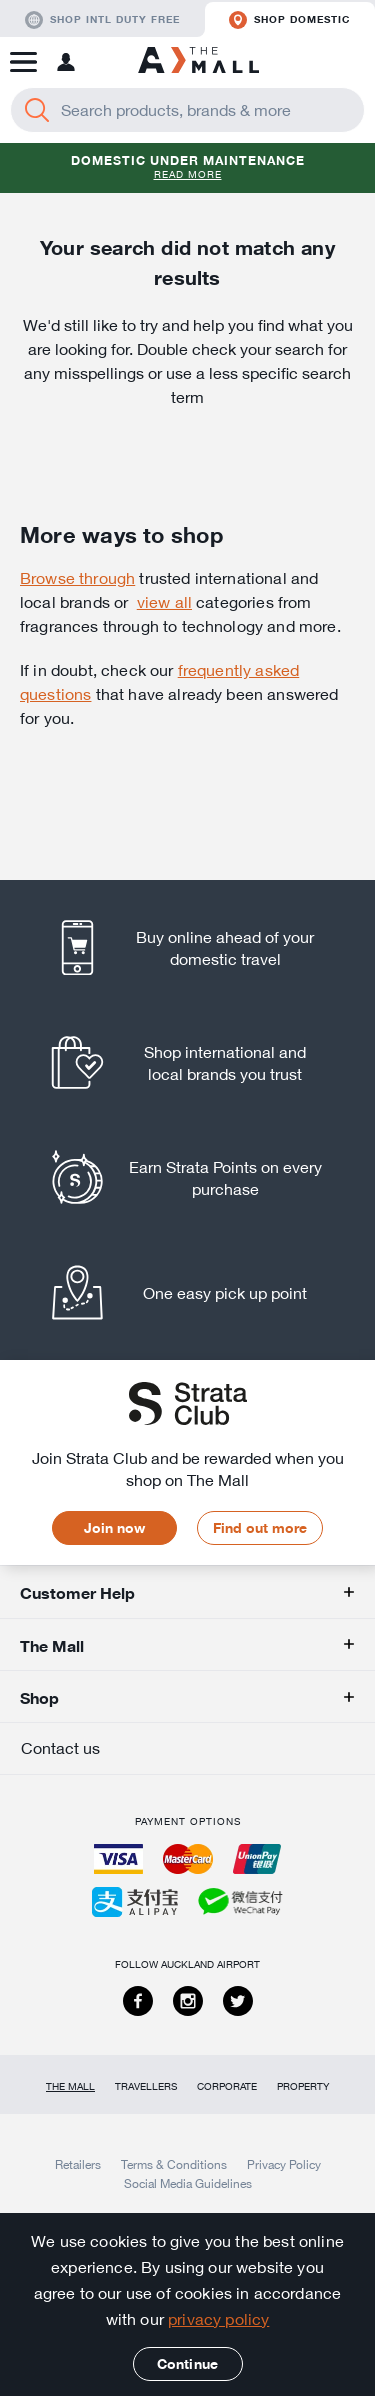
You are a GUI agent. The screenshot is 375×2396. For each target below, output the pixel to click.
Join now (114, 1528)
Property (303, 2086)
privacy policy (218, 2319)
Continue (187, 2364)
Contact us (60, 1748)
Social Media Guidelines (188, 2183)
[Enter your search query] (187, 110)
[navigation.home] (198, 62)
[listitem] (187, 947)
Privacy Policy (284, 2164)
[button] (23, 62)
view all (164, 602)
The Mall (70, 2086)
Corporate (227, 2086)
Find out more (260, 1528)
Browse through (77, 578)
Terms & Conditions (174, 2164)
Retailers (78, 2164)
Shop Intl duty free (102, 20)
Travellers (146, 2086)
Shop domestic (289, 20)
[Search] (37, 110)
